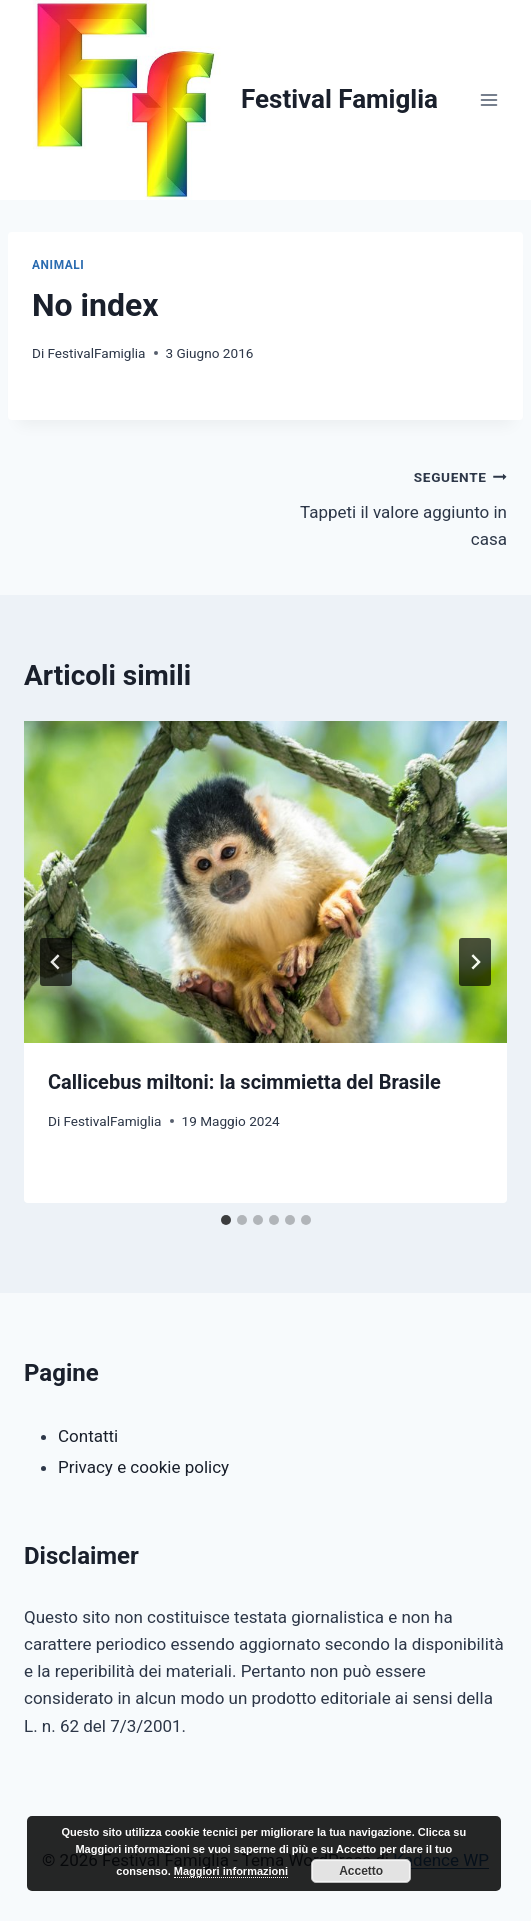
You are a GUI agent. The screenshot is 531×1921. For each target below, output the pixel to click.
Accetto (361, 1871)
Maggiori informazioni (231, 1871)
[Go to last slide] (56, 962)
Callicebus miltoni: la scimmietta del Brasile (244, 1082)
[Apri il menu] (488, 99)
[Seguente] (475, 962)
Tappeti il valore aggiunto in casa (395, 506)
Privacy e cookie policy (143, 1467)
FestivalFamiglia (96, 353)
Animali (58, 265)
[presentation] (265, 882)
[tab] (226, 1220)
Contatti (88, 1436)
